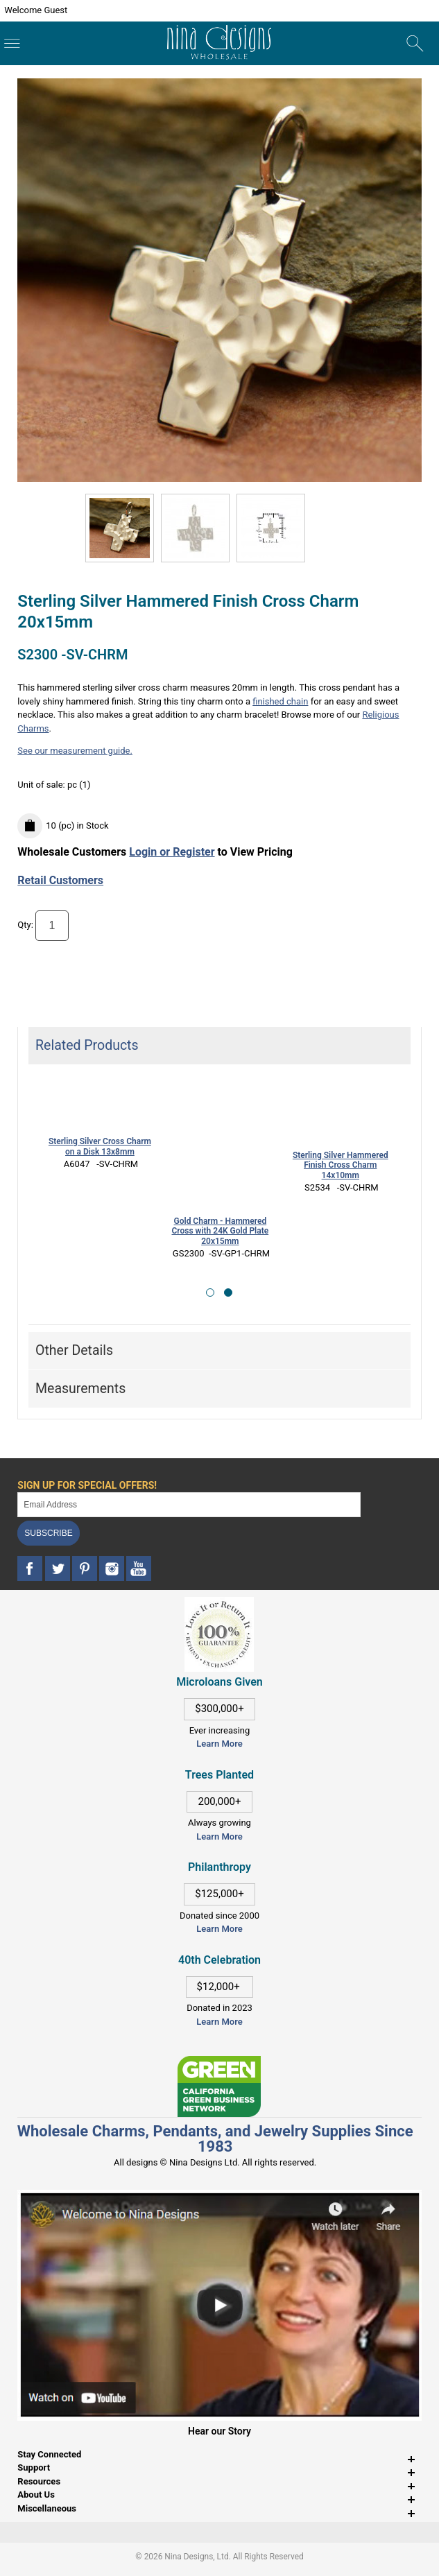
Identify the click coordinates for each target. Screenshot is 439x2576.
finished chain (280, 701)
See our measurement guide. (74, 750)
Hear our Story (219, 2431)
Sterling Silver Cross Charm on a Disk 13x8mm (100, 1146)
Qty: (25, 925)
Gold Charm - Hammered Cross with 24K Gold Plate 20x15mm (220, 1231)
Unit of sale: (42, 784)
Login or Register (171, 851)
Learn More (219, 1743)
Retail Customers (60, 880)
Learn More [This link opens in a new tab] (219, 1836)
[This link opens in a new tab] (219, 2062)
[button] (210, 1292)
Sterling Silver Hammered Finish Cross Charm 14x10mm (340, 1165)
